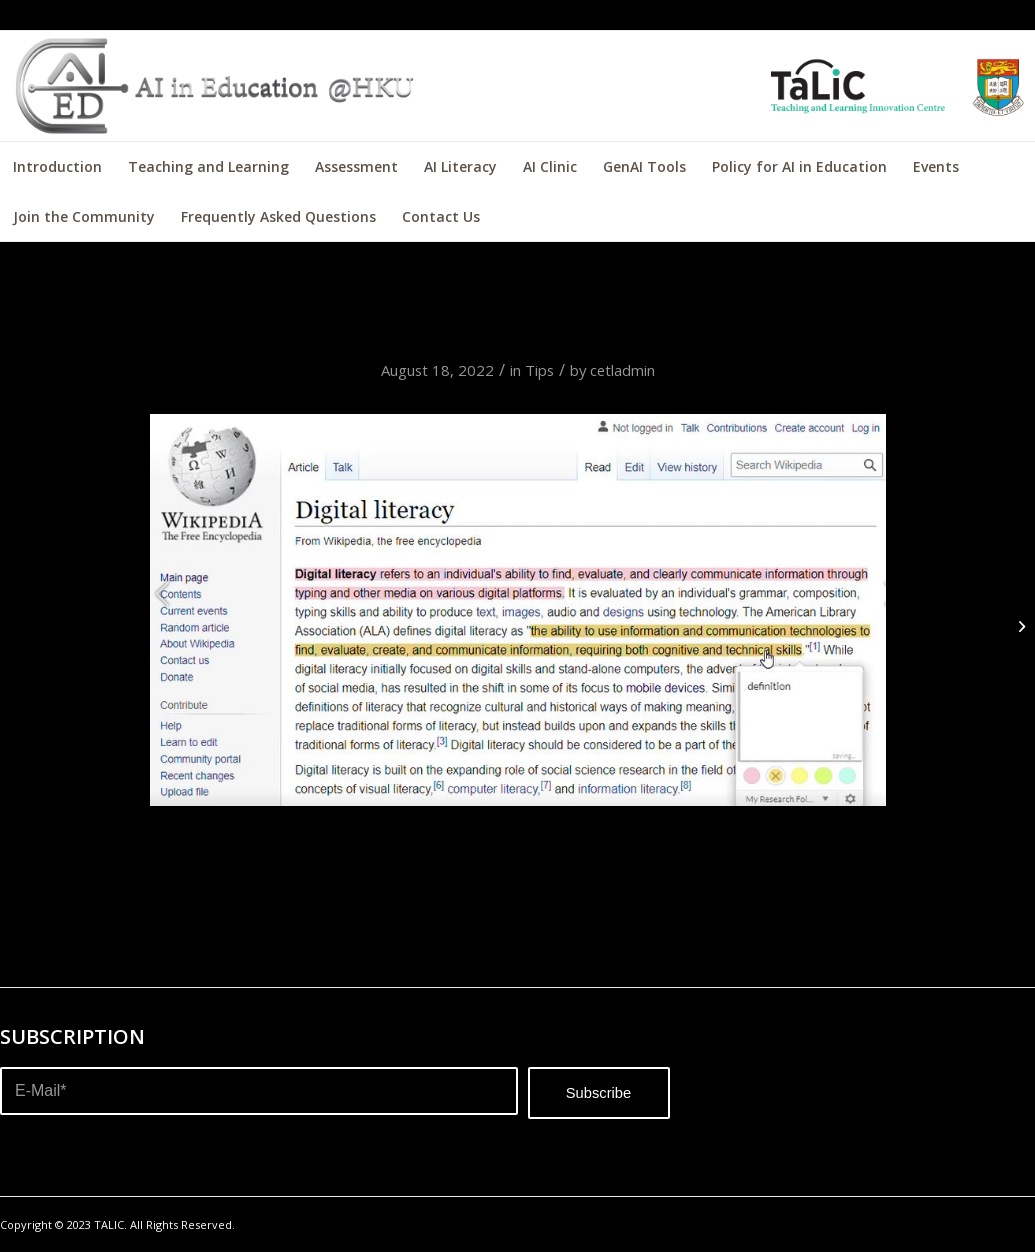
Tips (539, 370)
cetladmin (622, 370)
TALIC (109, 1224)
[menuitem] (57, 167)
